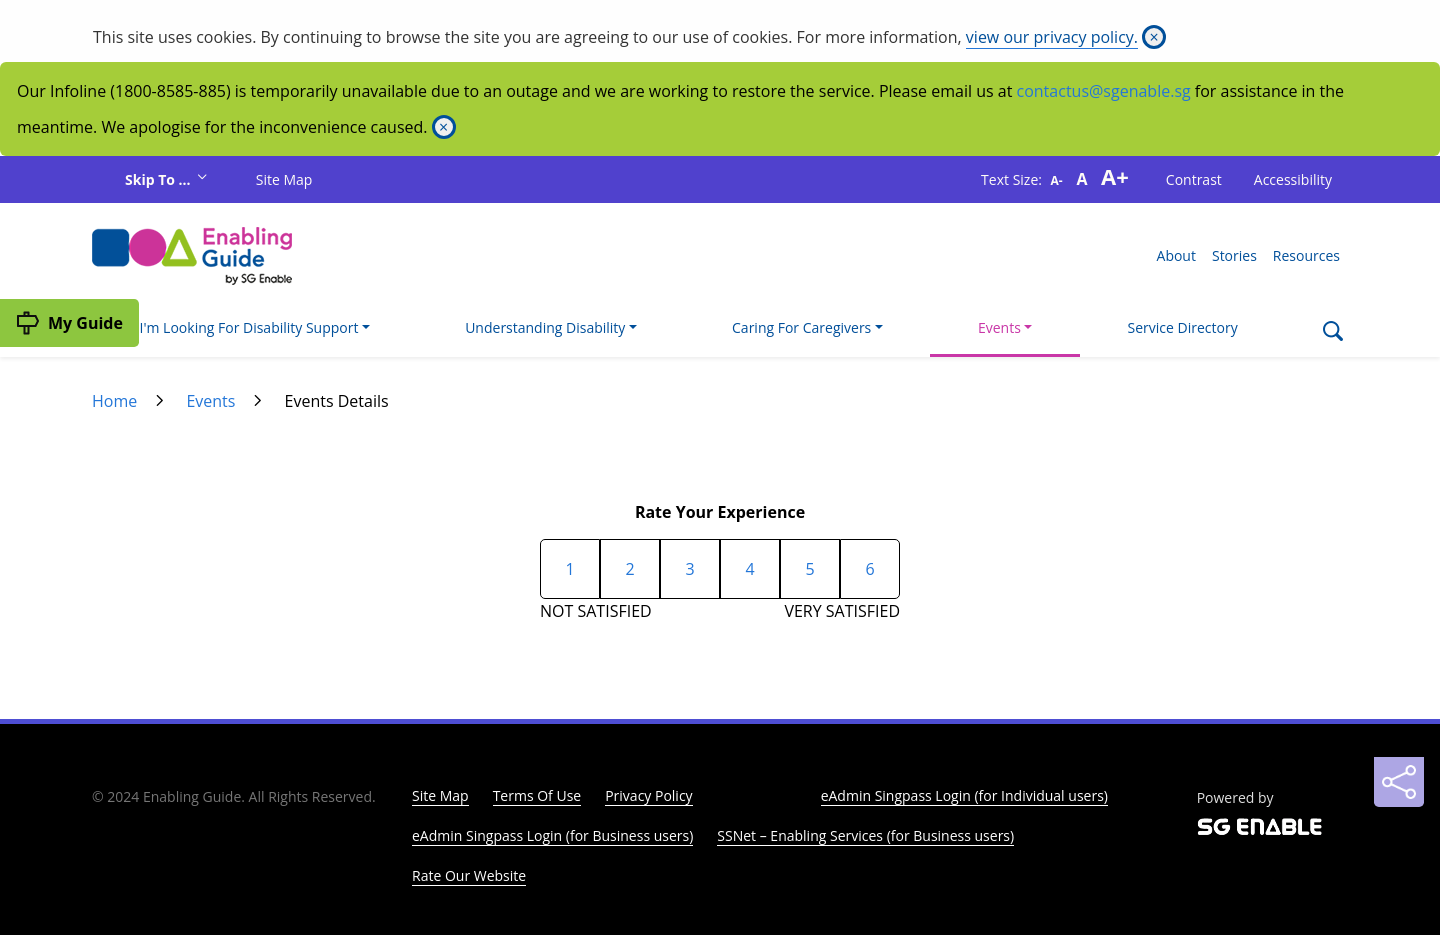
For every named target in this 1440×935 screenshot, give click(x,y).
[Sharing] (1399, 782)
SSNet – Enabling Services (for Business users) (865, 835)
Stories (1234, 255)
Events (210, 401)
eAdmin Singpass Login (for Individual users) (964, 795)
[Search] (1332, 333)
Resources (1306, 255)
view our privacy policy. (1052, 37)
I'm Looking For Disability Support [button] (249, 327)
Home (114, 401)
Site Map (284, 179)
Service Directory (1183, 327)
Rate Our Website (469, 875)
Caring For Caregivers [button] (801, 327)
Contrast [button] (1194, 179)
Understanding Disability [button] (545, 327)
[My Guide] (69, 323)
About (1176, 255)
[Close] (1154, 37)
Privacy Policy (648, 795)
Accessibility (1293, 179)
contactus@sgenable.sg (1104, 91)
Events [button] (999, 327)
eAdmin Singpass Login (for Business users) (552, 835)
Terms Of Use (537, 795)
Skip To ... (159, 179)
